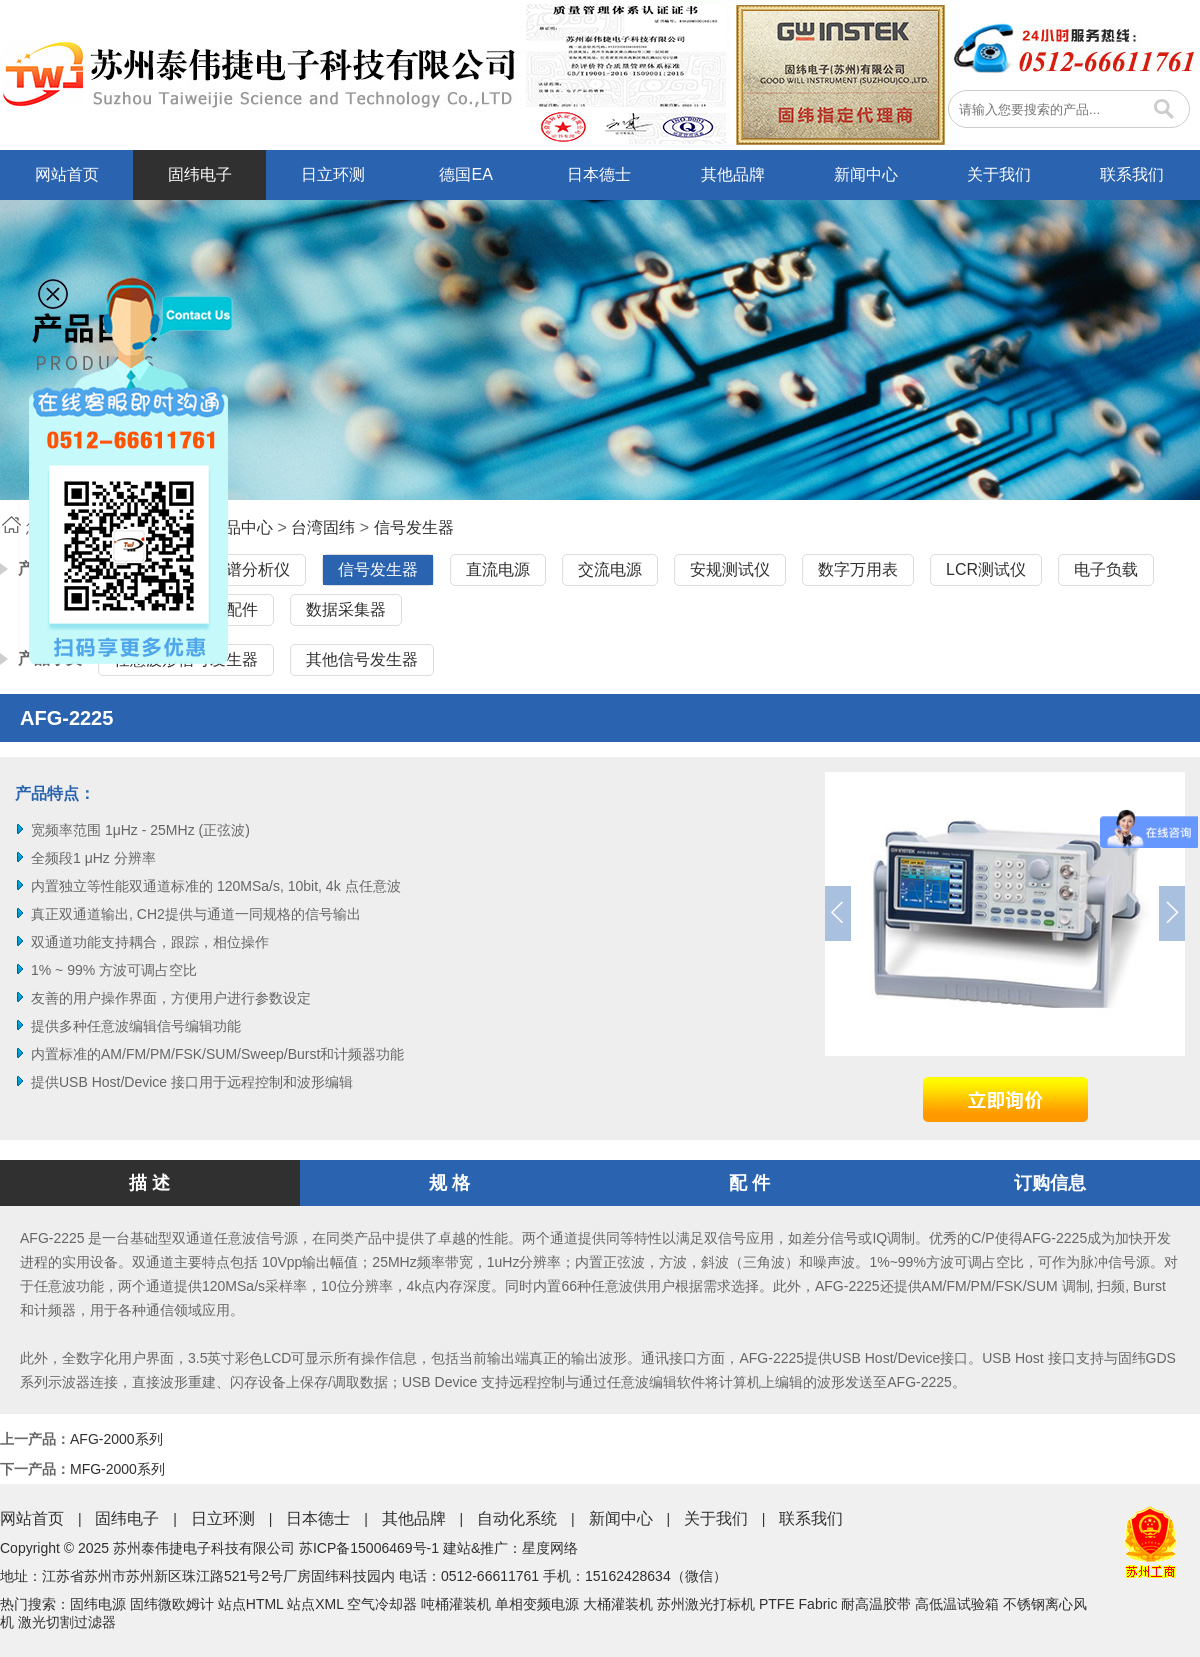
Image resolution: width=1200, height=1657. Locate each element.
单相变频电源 (537, 1604)
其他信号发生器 (362, 659)
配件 (242, 609)
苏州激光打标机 (706, 1604)
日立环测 (333, 174)
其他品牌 (733, 174)
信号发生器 (414, 527)
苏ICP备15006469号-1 (369, 1548)
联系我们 (1132, 174)
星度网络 (550, 1548)
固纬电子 (200, 174)
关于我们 (999, 174)
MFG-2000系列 (117, 1469)
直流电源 (498, 569)
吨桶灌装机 (456, 1604)
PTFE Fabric (798, 1604)
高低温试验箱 (957, 1604)
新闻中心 (866, 174)
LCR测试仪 (986, 569)
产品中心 (241, 527)
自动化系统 (517, 1518)
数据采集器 (346, 609)
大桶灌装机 (618, 1604)
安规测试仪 (730, 569)
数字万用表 (858, 569)
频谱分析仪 (250, 569)
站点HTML (251, 1604)
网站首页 (67, 174)
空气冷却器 (382, 1604)
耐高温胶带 (876, 1604)
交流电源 (610, 569)
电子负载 (1106, 569)
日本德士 (599, 174)
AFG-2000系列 (116, 1439)
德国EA (465, 174)
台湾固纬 (323, 527)
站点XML (315, 1604)
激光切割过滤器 (67, 1622)
